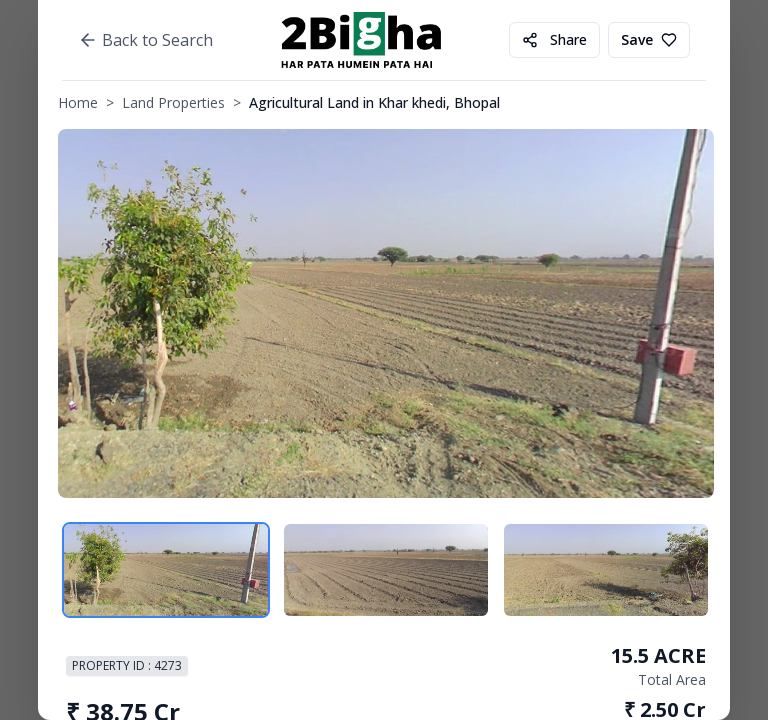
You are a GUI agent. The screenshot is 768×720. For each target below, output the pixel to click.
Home (78, 102)
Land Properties (173, 102)
